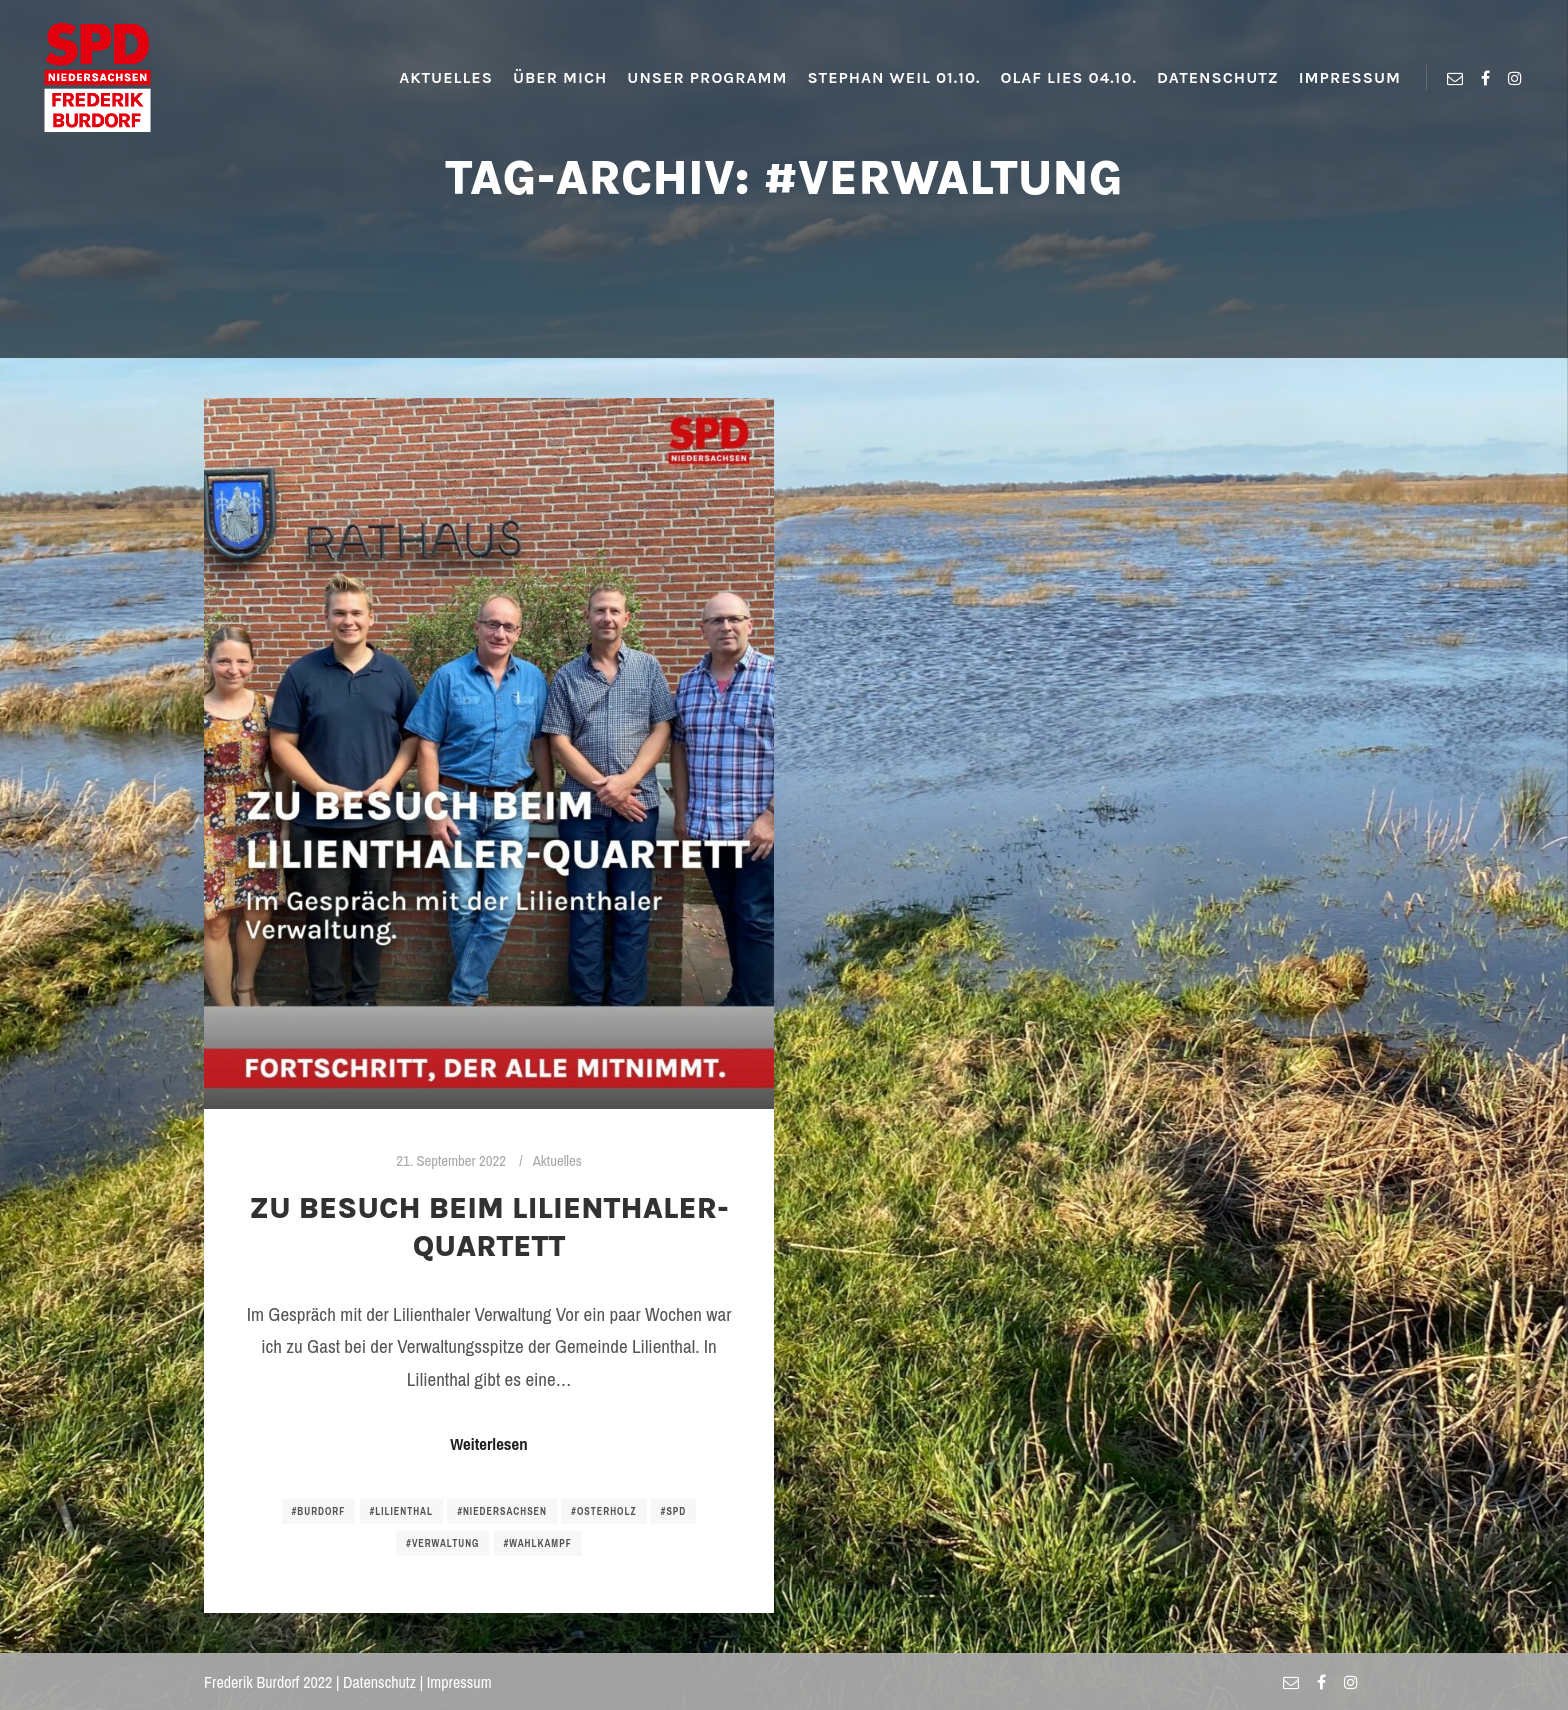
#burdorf (319, 1511)
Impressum (459, 1682)
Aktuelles (557, 1161)
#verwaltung (442, 1543)
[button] (32, 30)
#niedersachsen (502, 1511)
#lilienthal (401, 1511)
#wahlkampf (538, 1543)
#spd (673, 1511)
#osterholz (603, 1511)
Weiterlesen (488, 1444)
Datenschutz (379, 1682)
